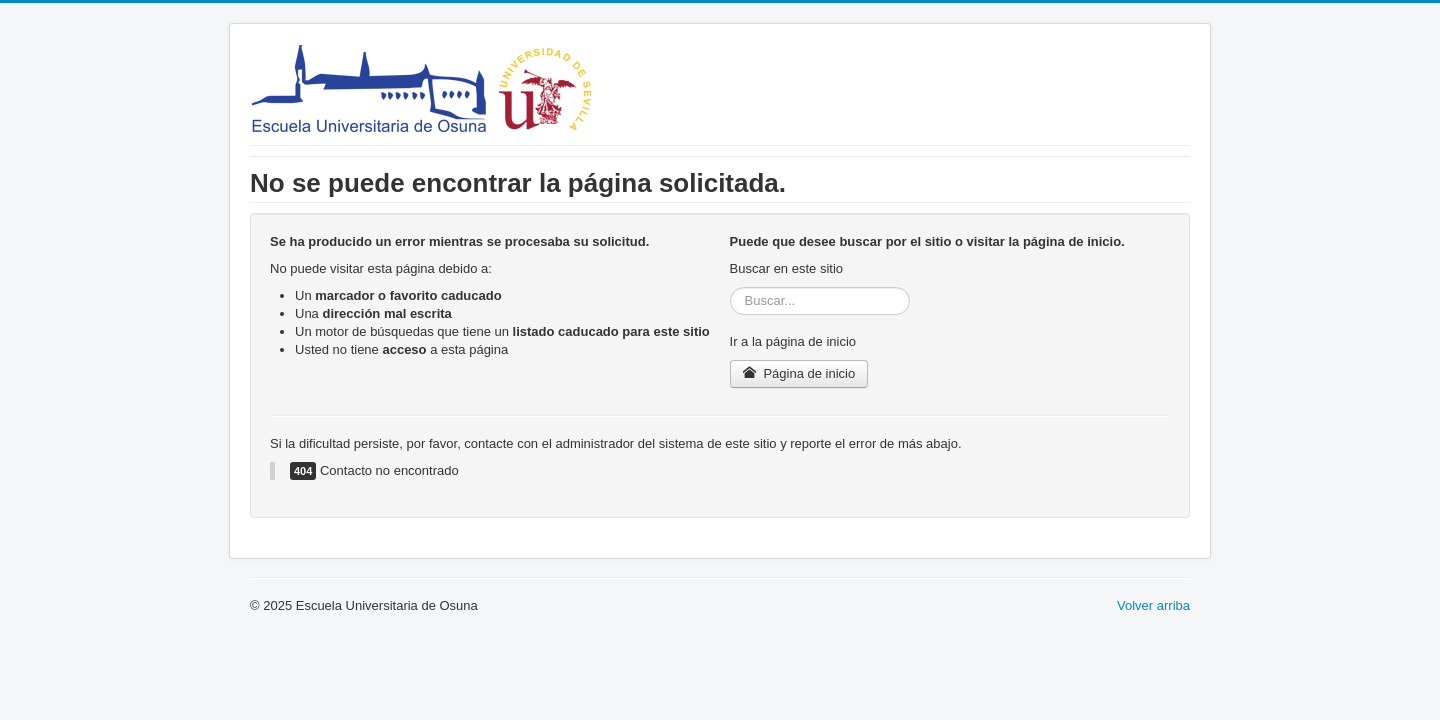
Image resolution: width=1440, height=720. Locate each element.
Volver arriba (1153, 605)
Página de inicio (799, 373)
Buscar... (730, 287)
